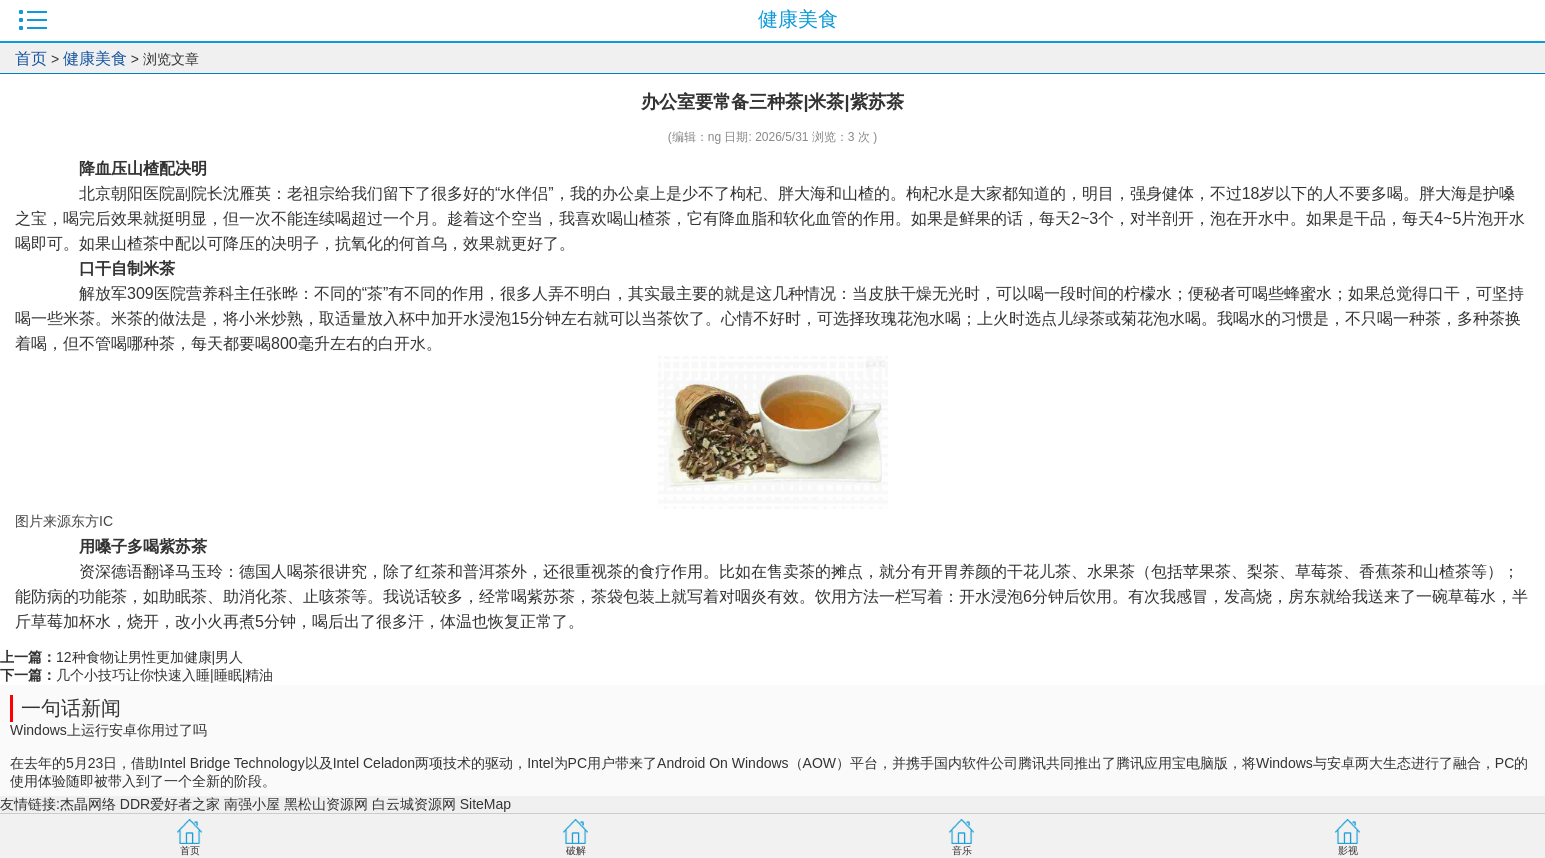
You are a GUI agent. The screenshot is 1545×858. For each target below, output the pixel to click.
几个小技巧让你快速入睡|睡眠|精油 (164, 675)
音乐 (962, 850)
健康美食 (95, 58)
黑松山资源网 (326, 804)
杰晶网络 (88, 804)
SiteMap (485, 804)
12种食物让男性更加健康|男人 (149, 657)
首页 (31, 58)
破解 (576, 850)
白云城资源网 (414, 804)
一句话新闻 (71, 708)
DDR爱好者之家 (170, 804)
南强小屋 (252, 804)
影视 (1348, 850)
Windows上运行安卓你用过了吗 (108, 730)
